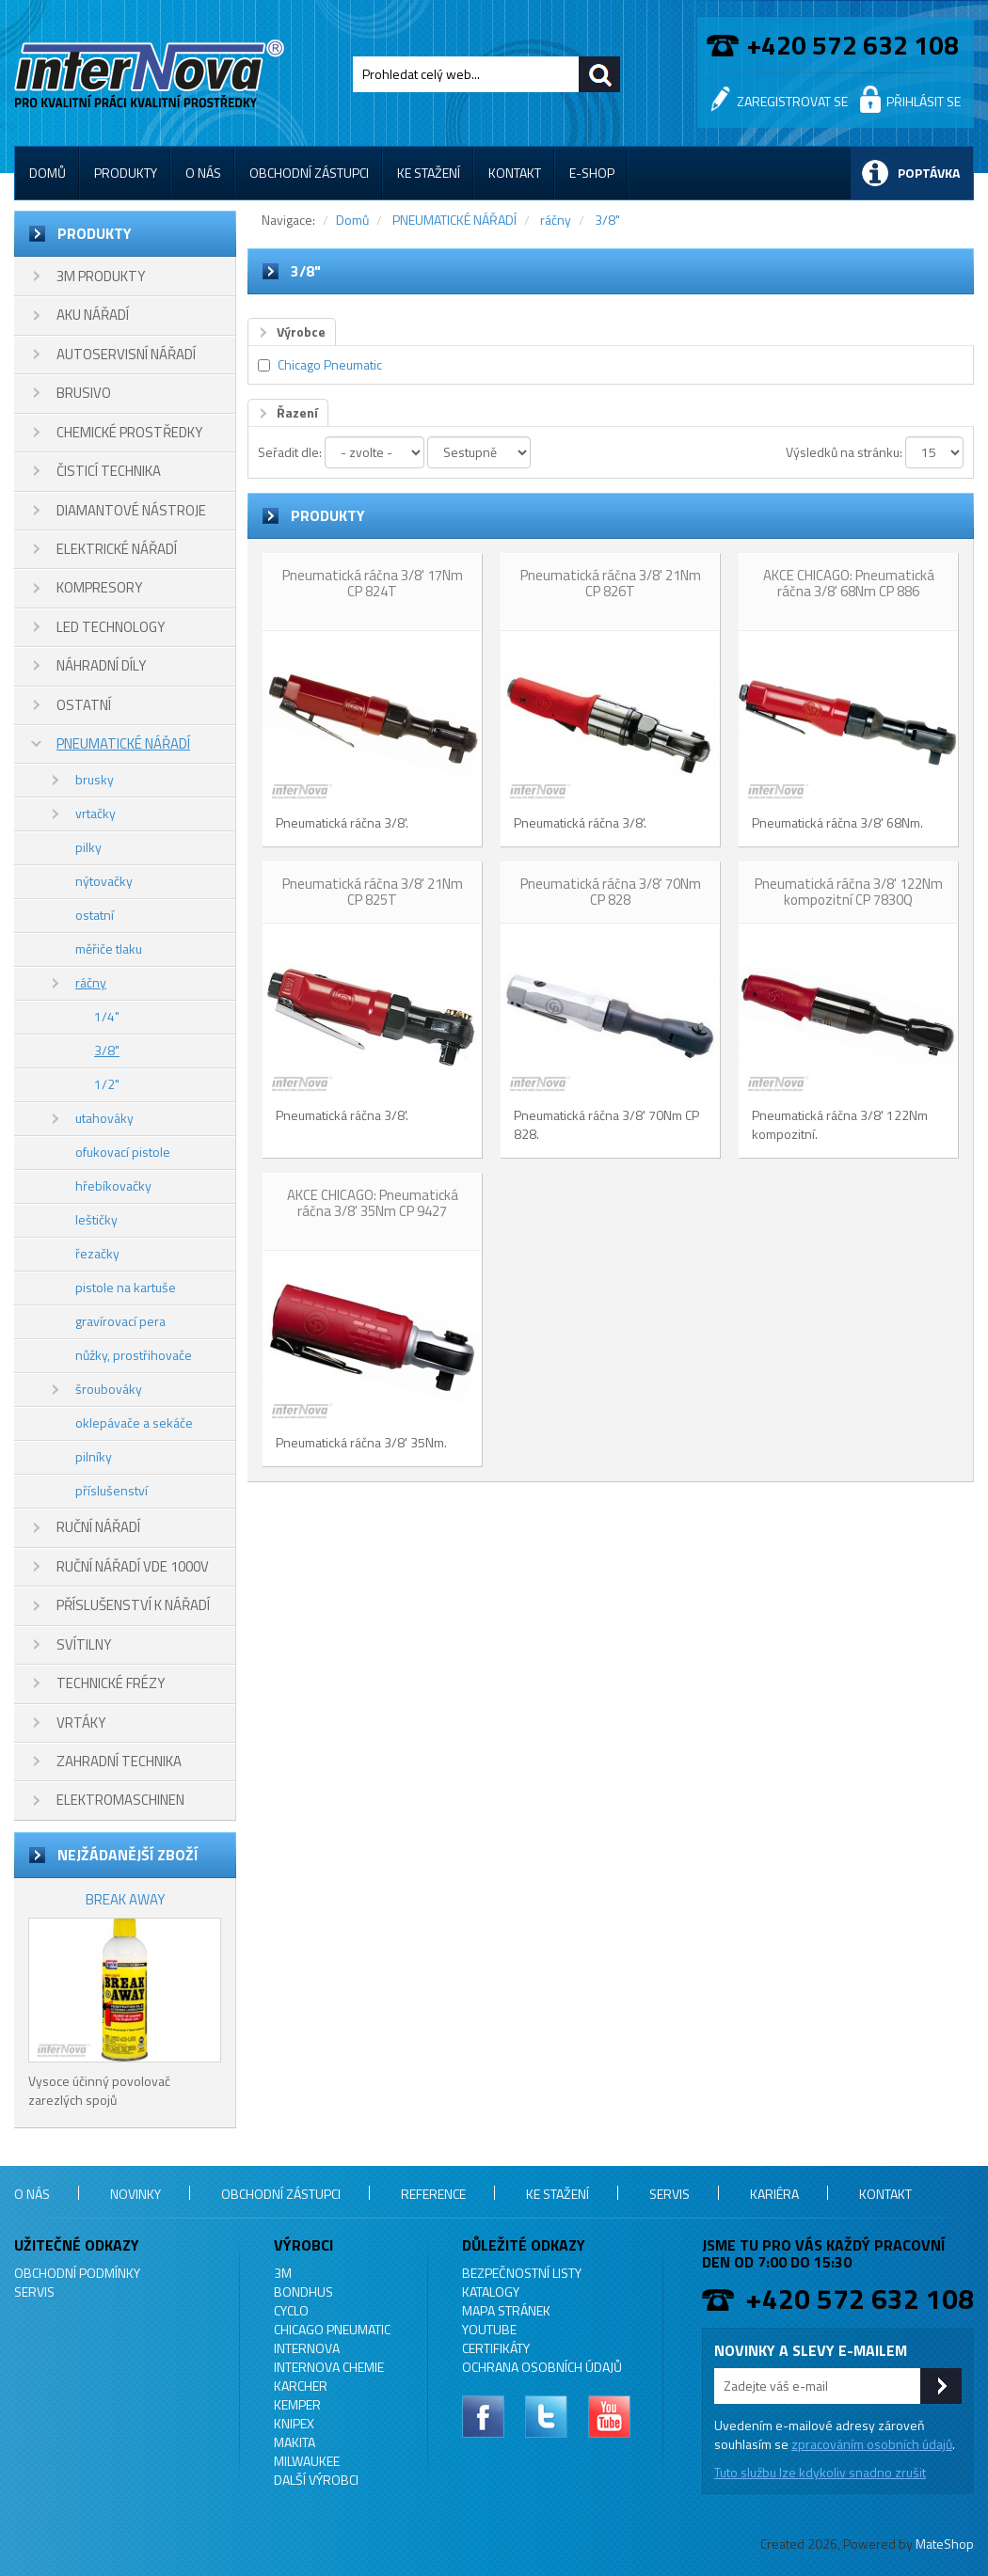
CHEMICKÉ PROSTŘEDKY (129, 432)
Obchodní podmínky (77, 2273)
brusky (94, 779)
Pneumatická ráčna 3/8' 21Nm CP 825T (372, 891)
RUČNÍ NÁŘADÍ (98, 1527)
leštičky (96, 1219)
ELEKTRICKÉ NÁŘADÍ (116, 549)
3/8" (107, 1050)
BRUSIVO (83, 392)
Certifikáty (496, 2348)
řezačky (97, 1253)
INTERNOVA (307, 2348)
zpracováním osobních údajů (871, 2444)
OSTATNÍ (83, 705)
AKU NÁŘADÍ (92, 314)
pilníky (93, 1456)
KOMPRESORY (99, 587)
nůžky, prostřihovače (133, 1355)
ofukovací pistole (122, 1152)
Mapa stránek (506, 2310)
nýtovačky (104, 881)
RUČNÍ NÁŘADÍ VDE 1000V (132, 1566)
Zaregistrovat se (792, 101)
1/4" (107, 1016)
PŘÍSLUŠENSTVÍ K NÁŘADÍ (133, 1605)
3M (283, 2273)
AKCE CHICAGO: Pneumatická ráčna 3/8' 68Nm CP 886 (848, 583)
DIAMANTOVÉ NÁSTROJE (131, 510)
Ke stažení (428, 172)
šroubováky (108, 1389)
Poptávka (929, 172)
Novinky (135, 2194)
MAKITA (294, 2442)
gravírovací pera (120, 1321)
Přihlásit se (923, 101)
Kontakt (514, 172)
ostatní (94, 915)
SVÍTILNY (83, 1644)
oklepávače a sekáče (134, 1422)
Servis (669, 2194)
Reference (433, 2194)
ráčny (90, 982)
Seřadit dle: (290, 452)
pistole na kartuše (125, 1287)
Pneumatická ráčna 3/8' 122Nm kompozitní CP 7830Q (849, 891)
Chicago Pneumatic (330, 364)
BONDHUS (303, 2291)
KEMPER (297, 2404)
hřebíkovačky (113, 1185)
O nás (203, 172)
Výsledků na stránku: (844, 452)
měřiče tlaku (108, 948)
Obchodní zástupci (309, 172)
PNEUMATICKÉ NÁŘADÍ (123, 743)
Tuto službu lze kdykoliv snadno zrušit (820, 2472)
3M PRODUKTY (100, 276)
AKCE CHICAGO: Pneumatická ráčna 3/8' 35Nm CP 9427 (372, 1203)
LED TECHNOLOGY (110, 627)
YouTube (489, 2329)
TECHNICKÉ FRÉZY (110, 1683)
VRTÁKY (80, 1722)
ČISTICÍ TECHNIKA (108, 471)
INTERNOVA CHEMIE (329, 2367)
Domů (47, 172)
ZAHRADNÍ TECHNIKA (119, 1761)
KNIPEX (294, 2423)
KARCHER (300, 2385)
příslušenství (111, 1490)
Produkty (125, 172)
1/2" (107, 1084)
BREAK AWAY (125, 1899)
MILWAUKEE (307, 2461)
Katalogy (490, 2291)
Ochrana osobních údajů (542, 2367)
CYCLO (291, 2310)
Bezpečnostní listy (522, 2273)
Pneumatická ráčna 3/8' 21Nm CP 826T (610, 583)
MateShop (945, 2543)
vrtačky (95, 813)
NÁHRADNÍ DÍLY (101, 665)
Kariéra (774, 2194)
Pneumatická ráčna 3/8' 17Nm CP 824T (372, 583)
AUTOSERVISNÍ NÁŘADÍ (126, 354)
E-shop (591, 172)
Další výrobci (316, 2479)
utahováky (104, 1118)
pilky (88, 847)
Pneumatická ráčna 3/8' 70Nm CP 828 (610, 891)
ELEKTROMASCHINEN (120, 1799)
